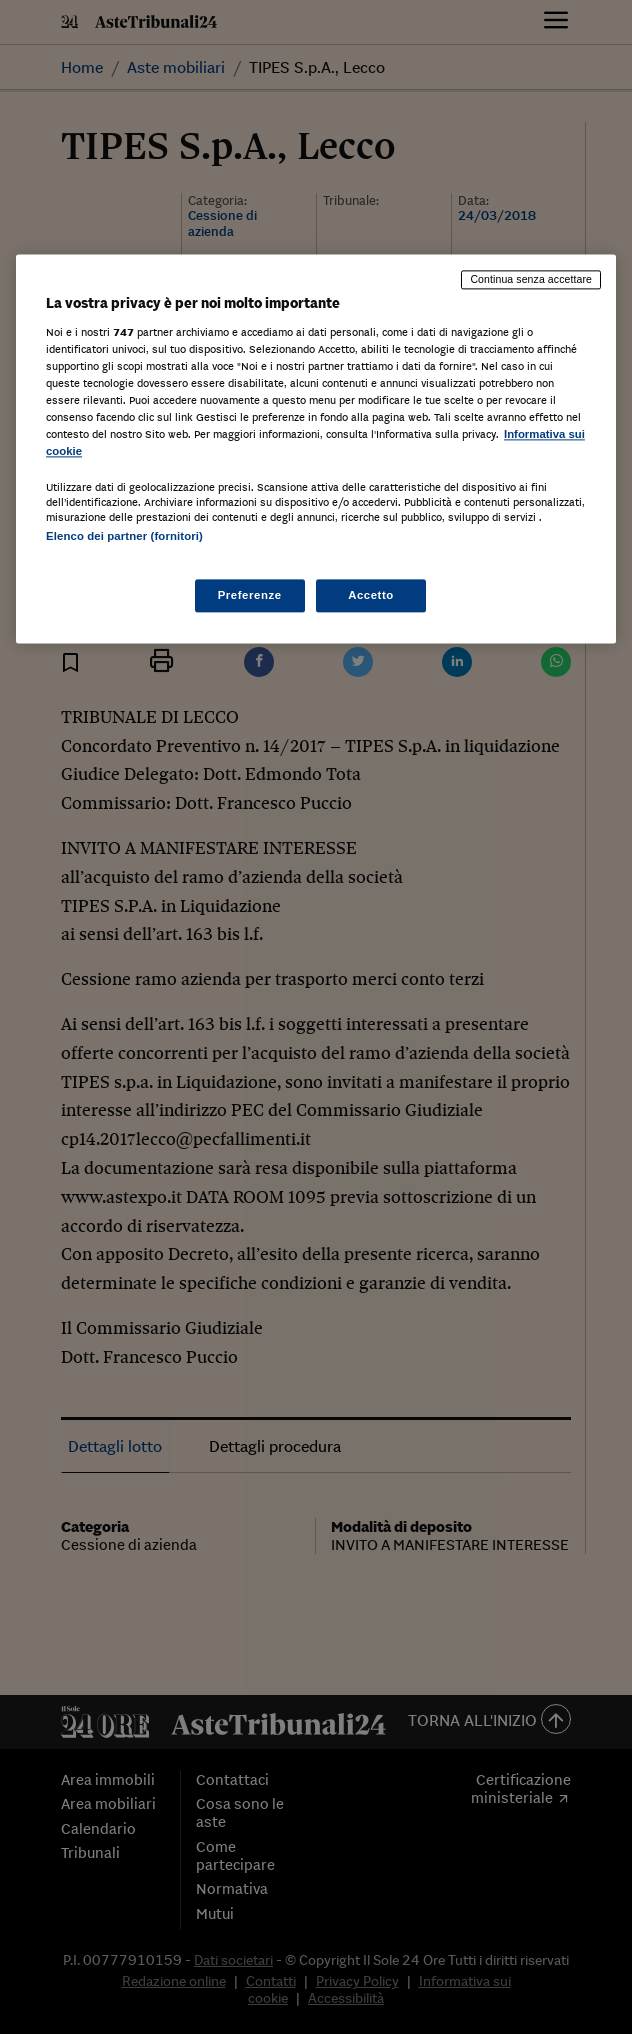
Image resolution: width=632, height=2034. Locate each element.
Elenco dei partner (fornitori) (124, 537)
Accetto (371, 595)
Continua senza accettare (531, 279)
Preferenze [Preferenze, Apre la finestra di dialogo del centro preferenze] (250, 595)
